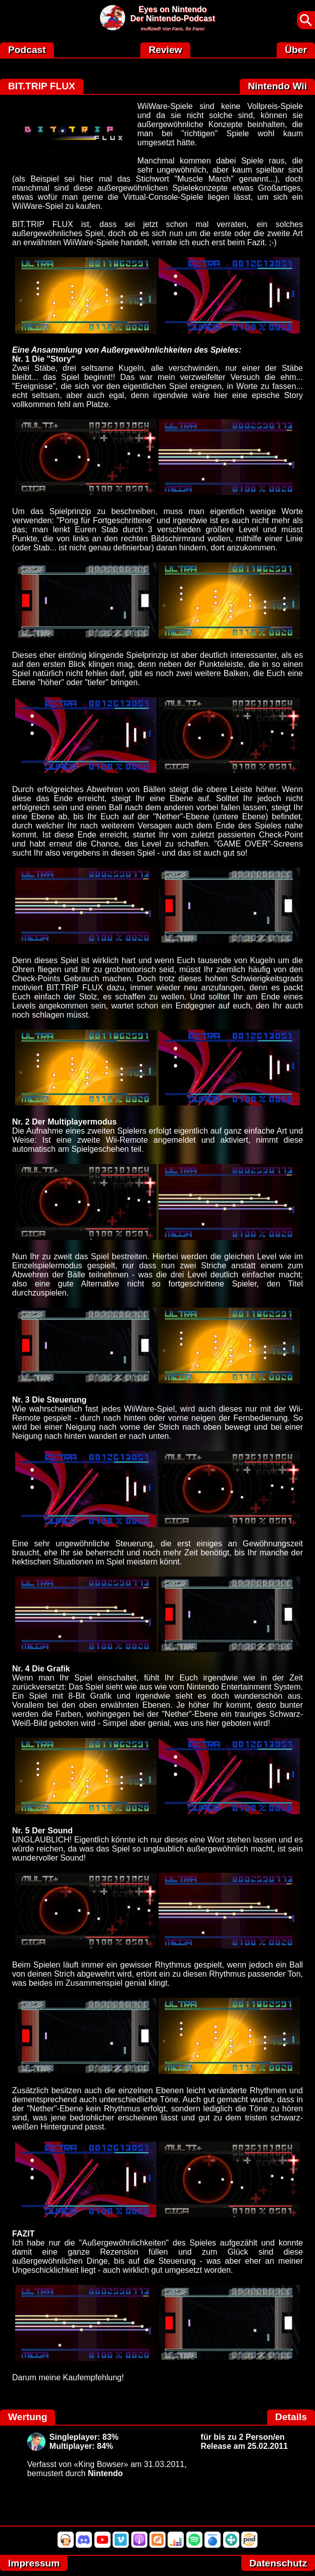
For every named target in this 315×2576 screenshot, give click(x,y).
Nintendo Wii (277, 86)
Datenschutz (278, 2563)
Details (291, 2417)
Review (165, 49)
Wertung (27, 2417)
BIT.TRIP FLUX (41, 86)
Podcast (27, 49)
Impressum (34, 2563)
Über (296, 49)
